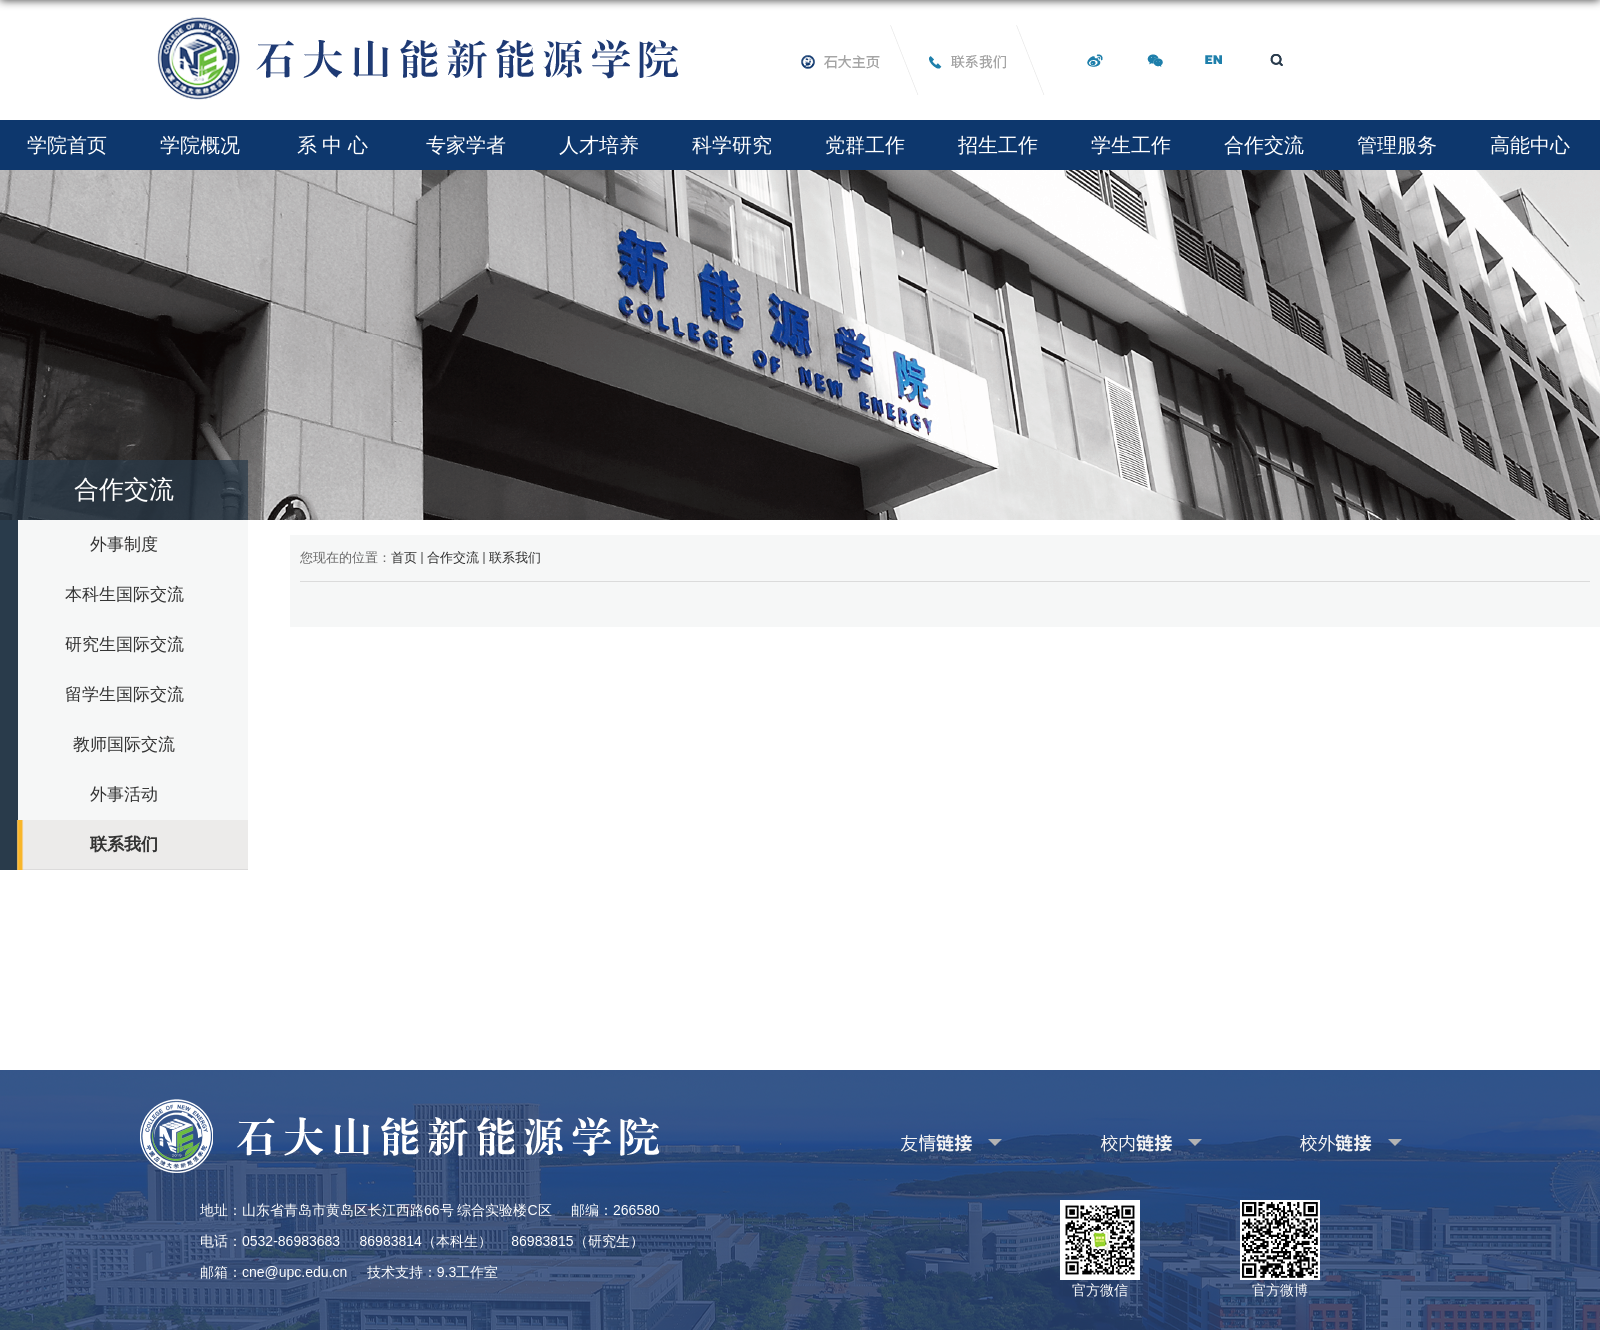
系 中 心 (332, 145)
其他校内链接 (1119, 1139)
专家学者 (466, 145)
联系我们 (515, 557)
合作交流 (1264, 145)
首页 (404, 557)
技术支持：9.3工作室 (432, 1272)
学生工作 (1131, 145)
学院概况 (200, 145)
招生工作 (998, 145)
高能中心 (1530, 145)
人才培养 (599, 145)
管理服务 (1397, 145)
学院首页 (67, 145)
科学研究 (732, 145)
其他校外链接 (1319, 1139)
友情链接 (906, 1139)
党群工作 (865, 145)
